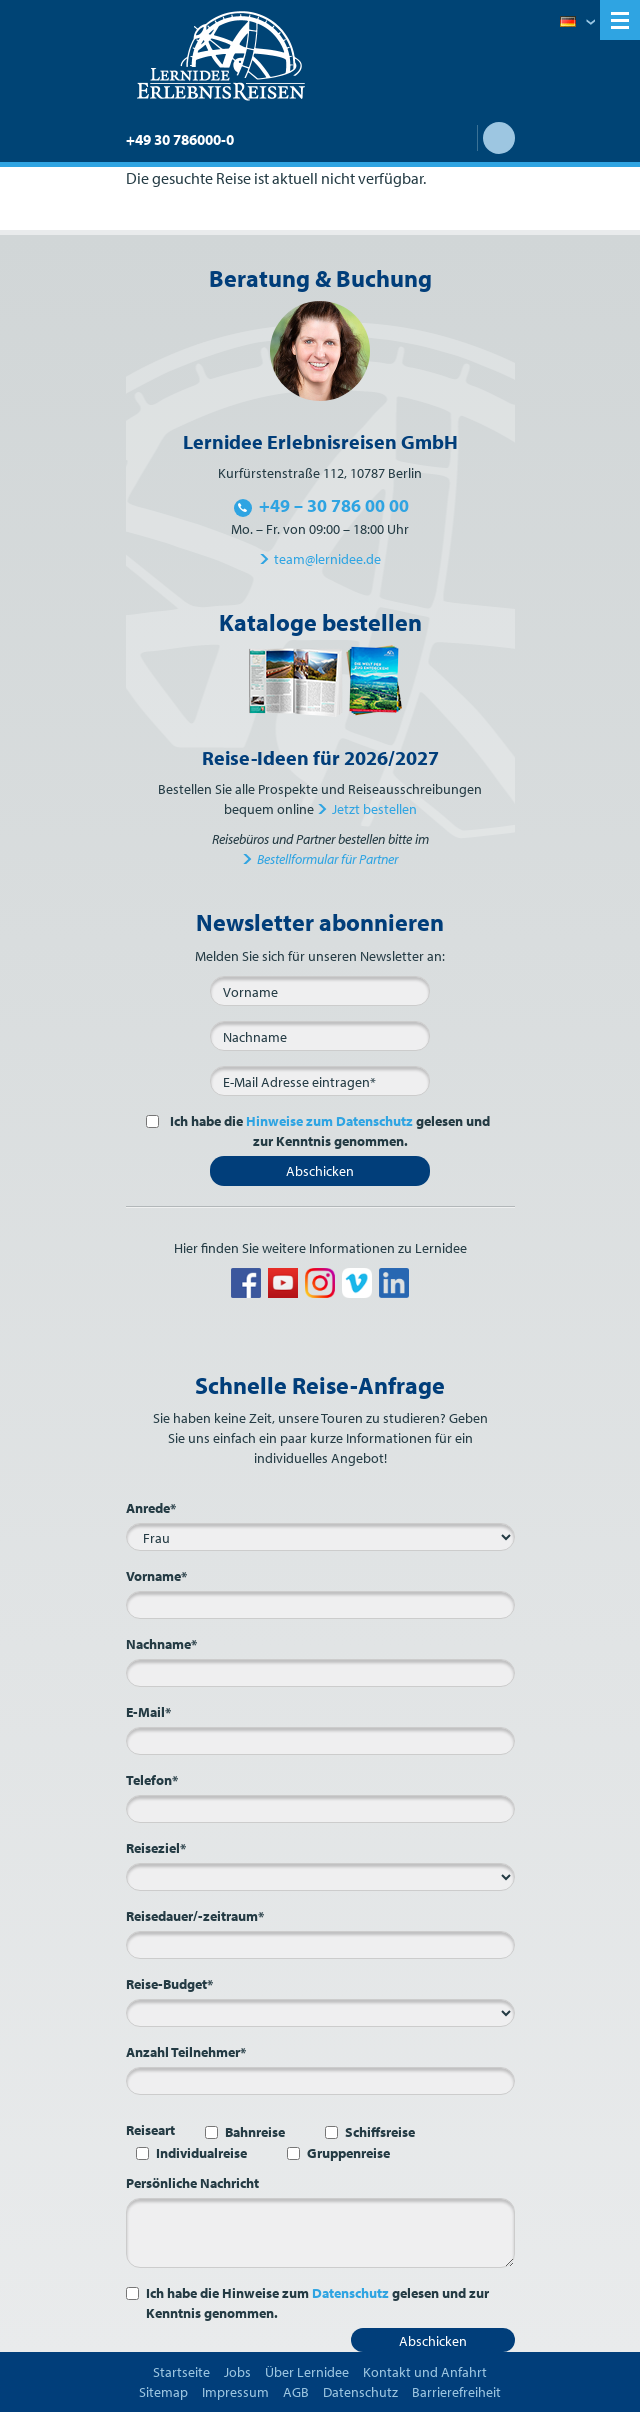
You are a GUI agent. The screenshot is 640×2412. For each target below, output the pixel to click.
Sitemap (163, 2392)
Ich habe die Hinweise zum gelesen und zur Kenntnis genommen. (317, 2303)
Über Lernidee (307, 2372)
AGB (296, 2392)
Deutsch (577, 23)
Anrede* (151, 1508)
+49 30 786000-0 (180, 139)
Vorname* (156, 1576)
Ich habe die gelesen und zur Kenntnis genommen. (328, 1131)
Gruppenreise (348, 2153)
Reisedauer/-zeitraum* (195, 1916)
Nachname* (161, 1644)
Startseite (181, 2372)
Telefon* (152, 1780)
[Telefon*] (320, 1809)
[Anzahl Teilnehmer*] (320, 2081)
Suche (499, 138)
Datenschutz (350, 2293)
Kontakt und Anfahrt (425, 2372)
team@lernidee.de (327, 559)
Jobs (237, 2372)
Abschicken (320, 1171)
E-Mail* (148, 1712)
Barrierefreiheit (456, 2392)
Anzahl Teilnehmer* (186, 2052)
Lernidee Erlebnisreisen (221, 56)
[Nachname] (320, 1036)
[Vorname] (320, 991)
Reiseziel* (156, 1848)
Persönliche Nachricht (192, 2183)
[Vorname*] (320, 1605)
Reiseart (150, 2130)
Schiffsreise (380, 2132)
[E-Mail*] (320, 1081)
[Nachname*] (320, 1673)
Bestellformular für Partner (327, 859)
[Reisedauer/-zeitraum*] (320, 1945)
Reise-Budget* (169, 1984)
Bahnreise (255, 2132)
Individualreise (201, 2153)
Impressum (235, 2392)
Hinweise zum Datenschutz (329, 1121)
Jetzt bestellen (374, 809)
